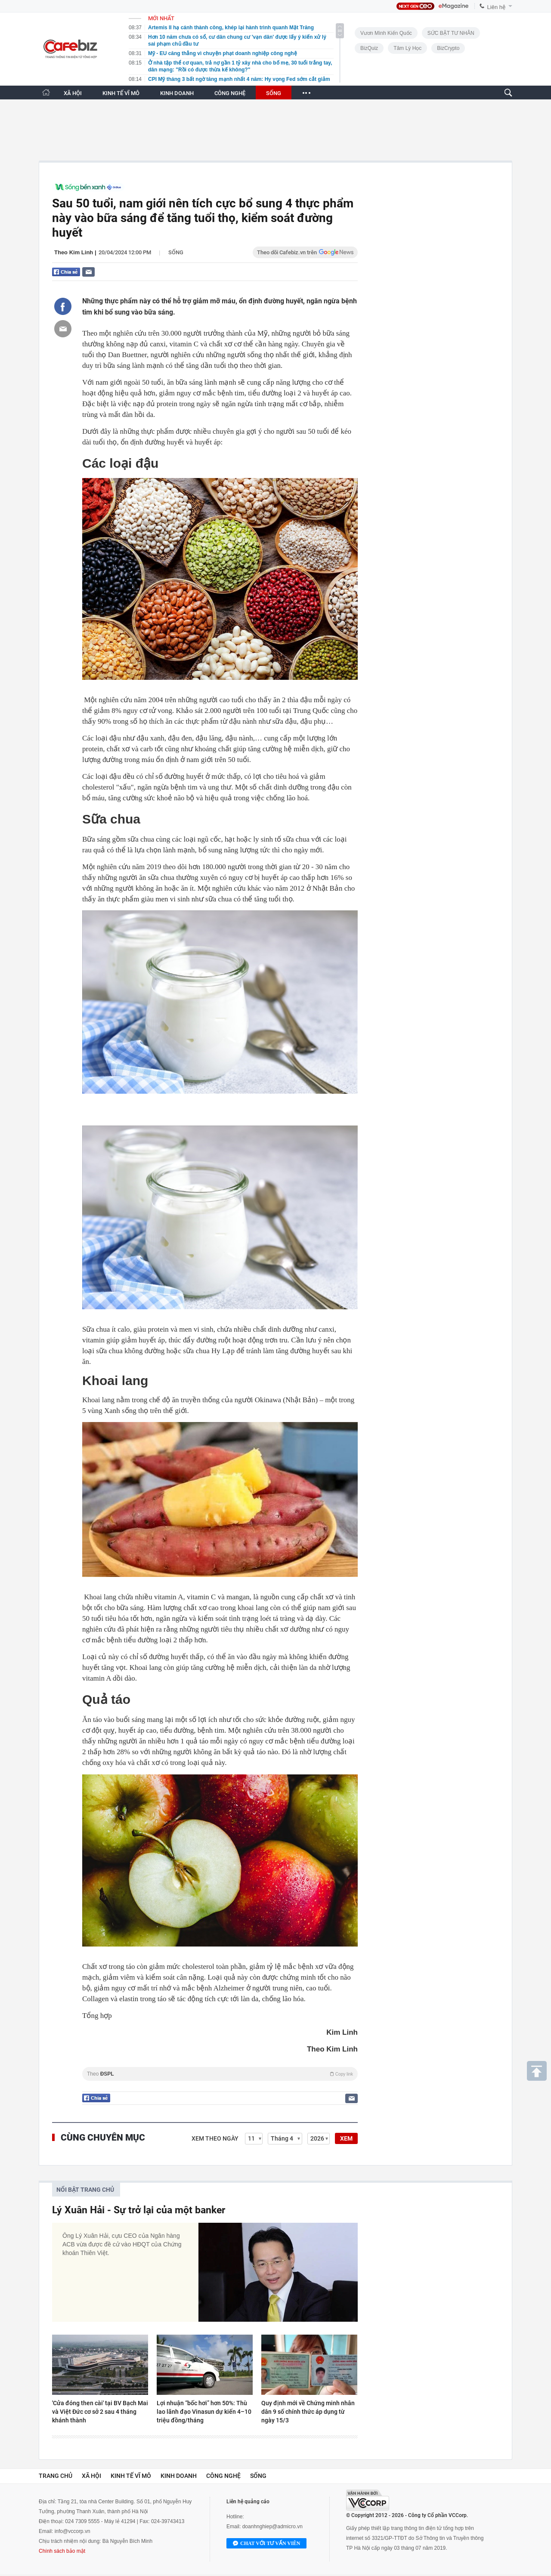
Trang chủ (55, 2475)
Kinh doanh (179, 2475)
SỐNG (273, 93)
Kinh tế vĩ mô (131, 2475)
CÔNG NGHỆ (229, 93)
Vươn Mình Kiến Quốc (386, 33)
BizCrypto (448, 48)
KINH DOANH (177, 93)
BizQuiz (369, 48)
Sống (175, 252)
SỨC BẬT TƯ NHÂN (450, 33)
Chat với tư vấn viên (266, 2543)
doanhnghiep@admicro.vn (272, 2527)
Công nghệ (223, 2475)
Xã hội (91, 2475)
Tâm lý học (407, 48)
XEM (346, 2138)
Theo (220, 2074)
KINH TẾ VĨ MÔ (120, 93)
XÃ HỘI (73, 93)
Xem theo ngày (215, 2138)
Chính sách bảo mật (62, 2551)
